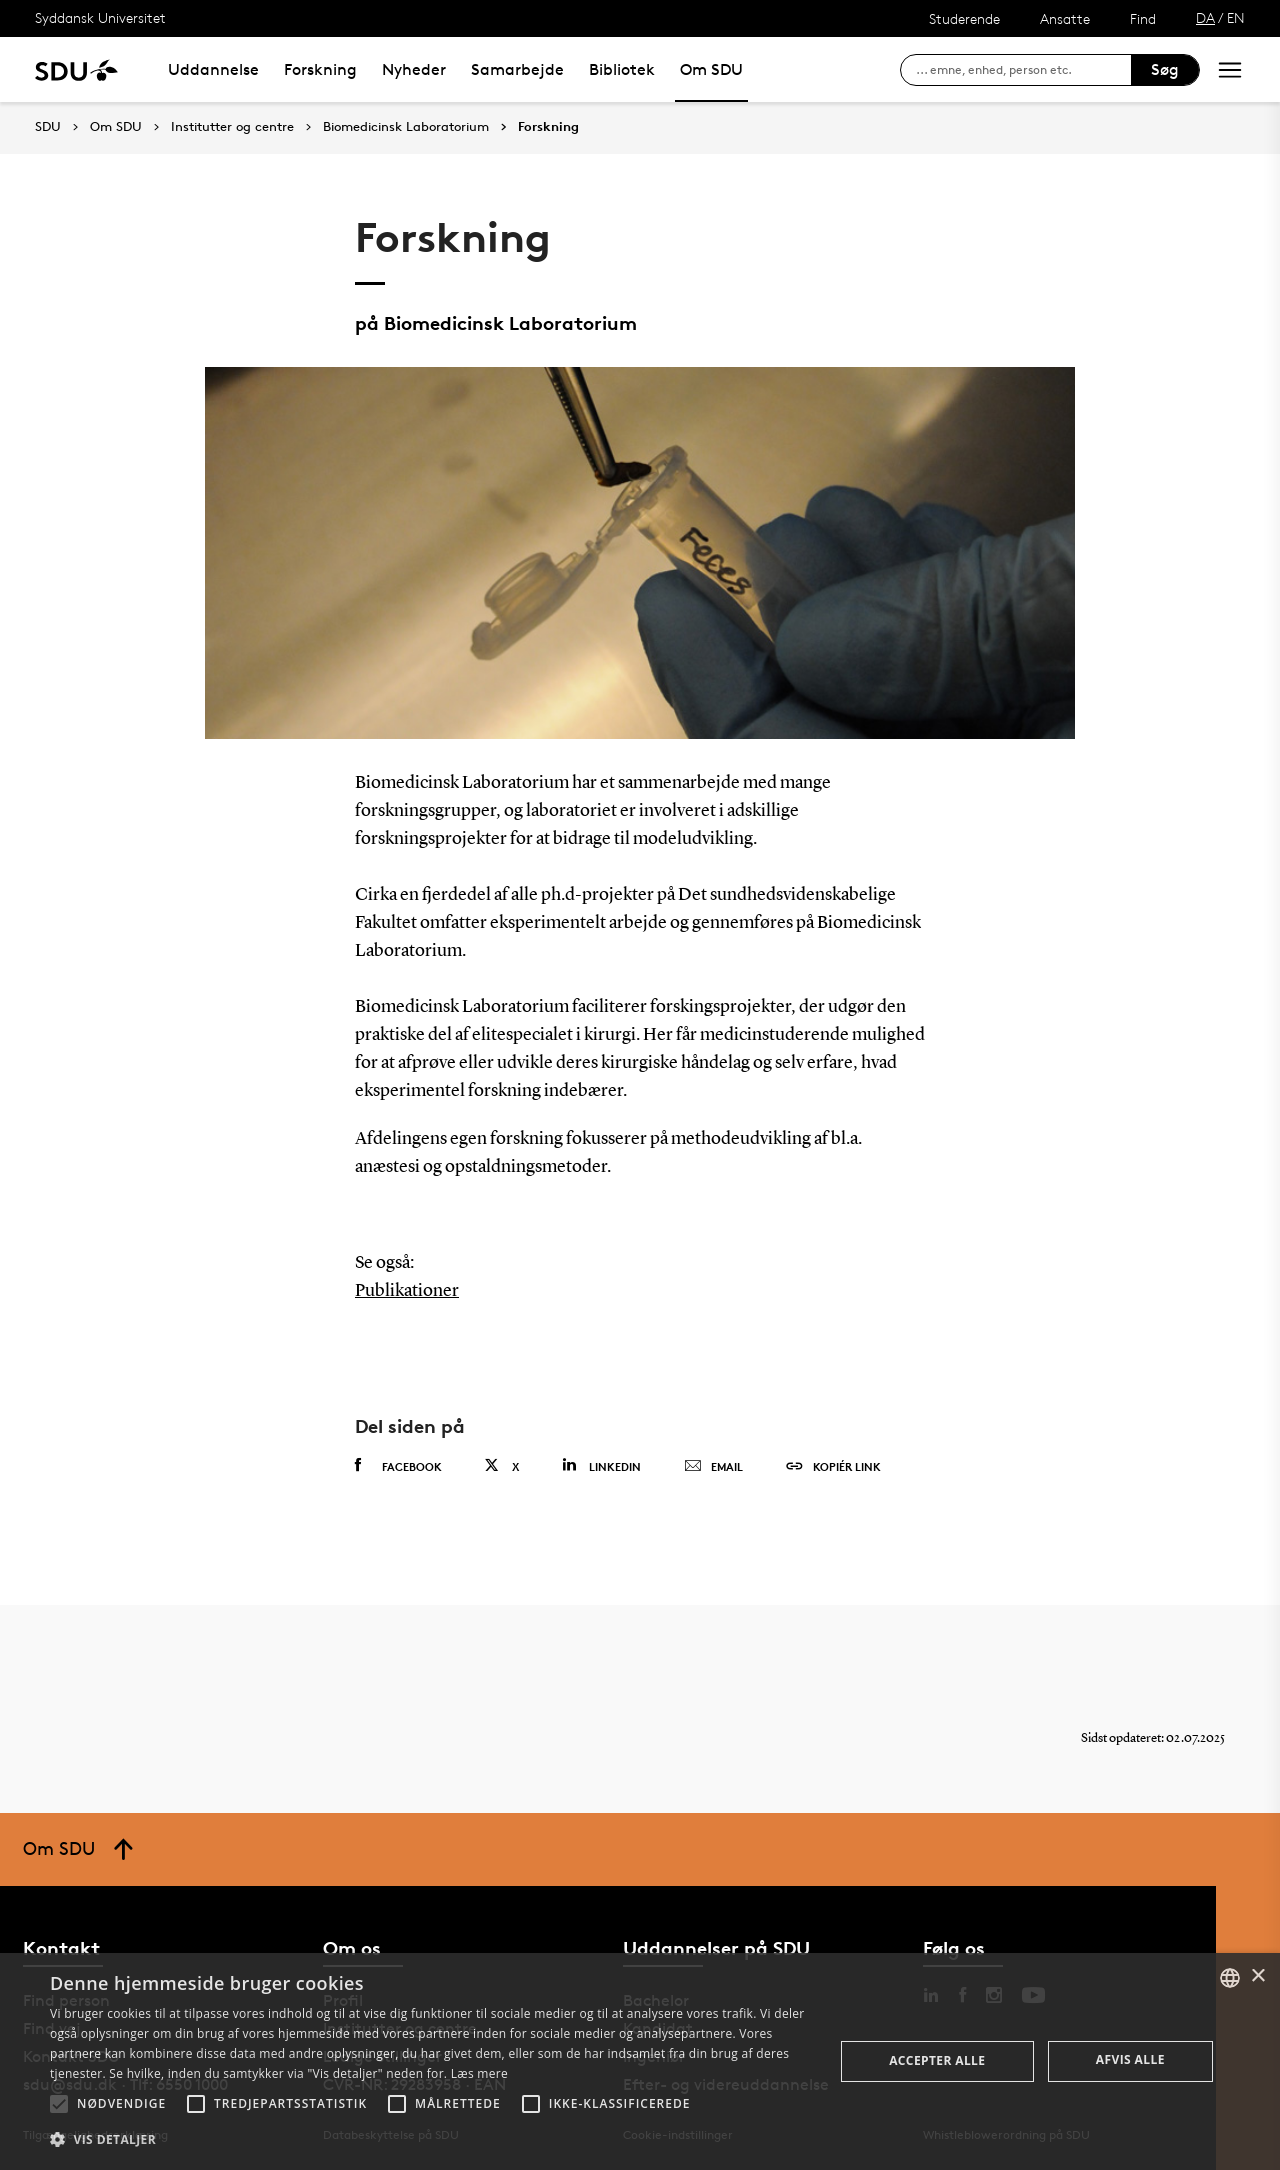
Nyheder (414, 69)
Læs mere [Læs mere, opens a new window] (479, 2073)
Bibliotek (622, 69)
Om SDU (711, 69)
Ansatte (1065, 18)
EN (1236, 17)
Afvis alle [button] (1130, 2059)
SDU (48, 126)
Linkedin (601, 1465)
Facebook (398, 1466)
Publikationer (407, 1291)
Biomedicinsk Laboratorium (406, 127)
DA (1205, 17)
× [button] (1257, 1976)
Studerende (964, 18)
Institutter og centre (232, 127)
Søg (1165, 69)
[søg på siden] (1023, 70)
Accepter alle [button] (937, 2060)
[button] (59, 2104)
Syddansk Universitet (100, 17)
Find (1143, 18)
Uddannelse (213, 69)
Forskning (320, 69)
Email (713, 1467)
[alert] (640, 2061)
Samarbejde (517, 69)
